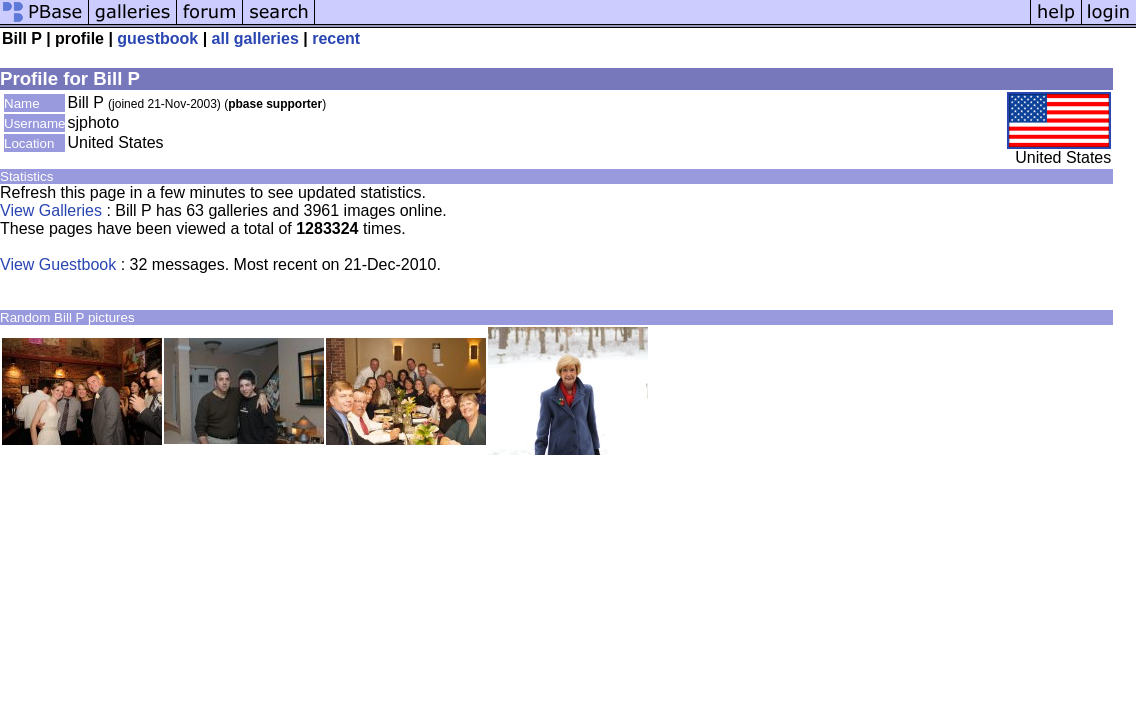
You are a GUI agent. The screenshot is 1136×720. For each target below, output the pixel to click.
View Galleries (51, 210)
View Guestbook (58, 264)
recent (336, 38)
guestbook (157, 38)
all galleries (255, 38)
